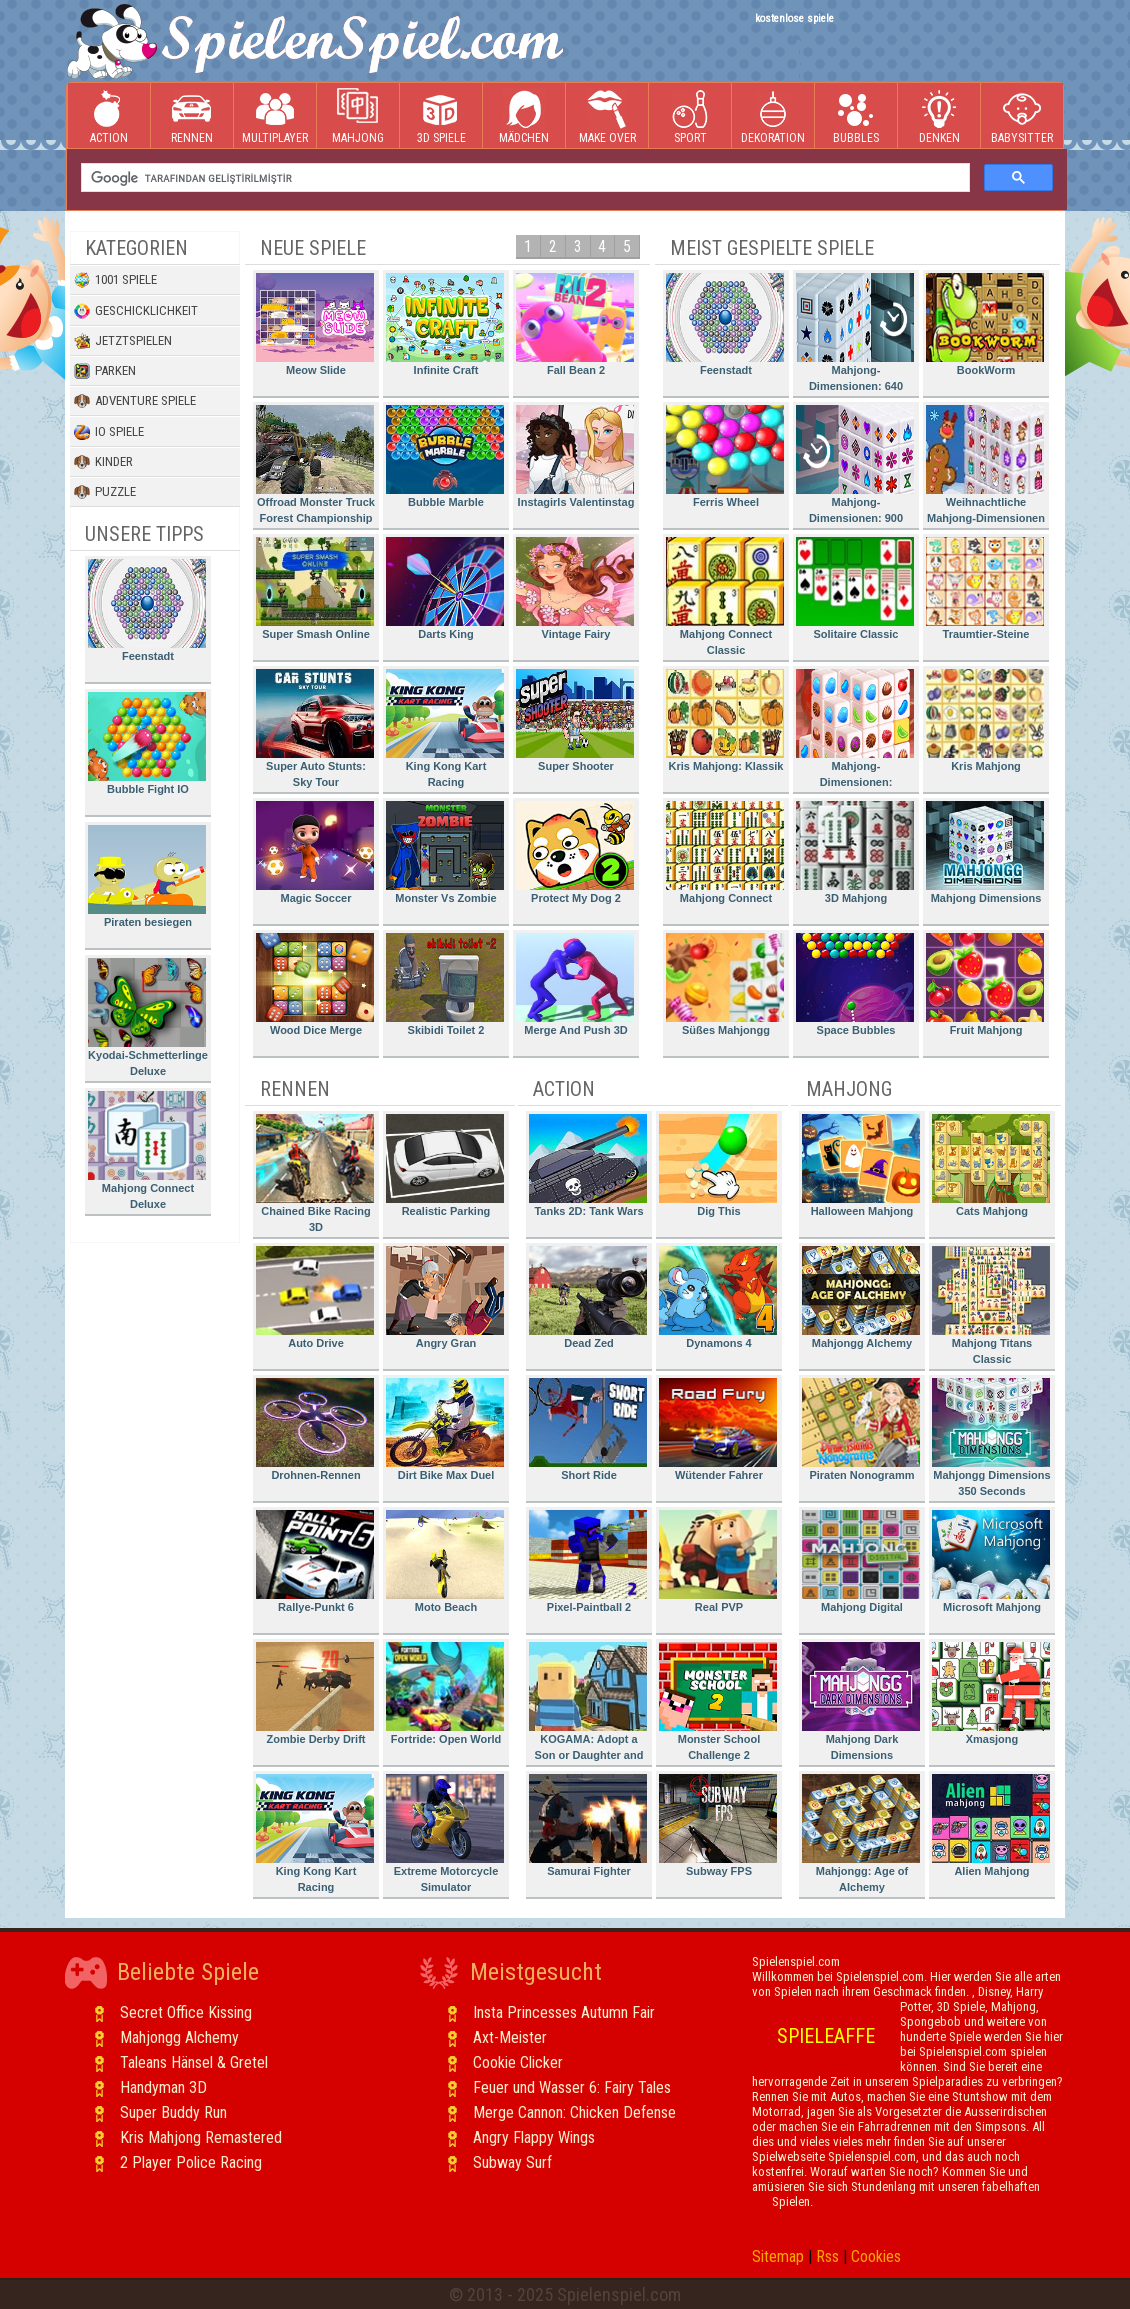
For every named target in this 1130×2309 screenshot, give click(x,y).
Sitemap (778, 2256)
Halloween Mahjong (861, 1165)
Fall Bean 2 (575, 324)
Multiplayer (275, 116)
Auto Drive (315, 1297)
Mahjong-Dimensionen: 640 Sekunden (855, 335)
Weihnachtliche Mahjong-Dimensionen (985, 464)
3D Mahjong (855, 852)
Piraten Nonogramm (861, 1429)
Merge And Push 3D (575, 984)
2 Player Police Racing (191, 2162)
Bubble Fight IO (147, 743)
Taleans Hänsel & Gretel (194, 2062)
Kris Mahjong (985, 720)
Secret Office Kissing (186, 2012)
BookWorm (985, 324)
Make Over (607, 116)
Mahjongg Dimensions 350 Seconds (991, 1437)
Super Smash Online (315, 588)
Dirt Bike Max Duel (445, 1429)
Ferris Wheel (725, 456)
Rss (827, 2256)
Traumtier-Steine (985, 588)
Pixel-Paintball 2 (588, 1561)
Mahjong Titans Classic (991, 1305)
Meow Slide (315, 324)
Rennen (192, 116)
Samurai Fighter (588, 1825)
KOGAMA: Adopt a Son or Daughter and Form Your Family (588, 1704)
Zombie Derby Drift (315, 1693)
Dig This (718, 1165)
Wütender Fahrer (718, 1429)
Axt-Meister (510, 2037)
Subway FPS (718, 1825)
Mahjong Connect (725, 852)
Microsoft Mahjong (991, 1561)
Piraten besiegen (147, 876)
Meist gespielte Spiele (772, 248)
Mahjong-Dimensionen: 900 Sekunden (855, 467)
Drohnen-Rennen (315, 1429)
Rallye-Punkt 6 (315, 1561)
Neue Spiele (313, 248)
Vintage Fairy (575, 588)
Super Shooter (575, 720)
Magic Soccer (315, 852)
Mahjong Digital (861, 1561)
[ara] (523, 178)
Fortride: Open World (445, 1693)
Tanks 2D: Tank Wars (588, 1165)
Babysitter (1022, 116)
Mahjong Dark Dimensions (861, 1701)
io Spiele (109, 432)
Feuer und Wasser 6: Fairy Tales (572, 2087)
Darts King (445, 588)
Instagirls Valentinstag (575, 456)
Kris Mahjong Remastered (201, 2137)
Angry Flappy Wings (534, 2137)
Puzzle (105, 492)
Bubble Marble (445, 456)
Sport (690, 116)
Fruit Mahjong (985, 984)
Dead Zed (588, 1297)
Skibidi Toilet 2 (445, 984)
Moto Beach (445, 1561)
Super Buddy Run (173, 2112)
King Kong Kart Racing (445, 728)
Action (109, 116)
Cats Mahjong (991, 1165)
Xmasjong (991, 1693)
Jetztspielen (123, 341)
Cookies (876, 2256)
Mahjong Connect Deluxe (147, 1150)
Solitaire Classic (855, 588)
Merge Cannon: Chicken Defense (574, 2112)
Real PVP (718, 1561)
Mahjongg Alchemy (861, 1297)
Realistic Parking (445, 1165)
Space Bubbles (855, 984)
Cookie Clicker (518, 2062)
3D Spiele (441, 116)
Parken (105, 371)
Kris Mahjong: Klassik (725, 720)
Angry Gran (445, 1297)
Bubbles (856, 116)
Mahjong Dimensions (985, 852)
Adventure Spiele (135, 401)
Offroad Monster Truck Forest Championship (315, 464)
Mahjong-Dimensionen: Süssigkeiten (855, 731)
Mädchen (524, 116)
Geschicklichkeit (136, 311)
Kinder (103, 462)
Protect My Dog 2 (575, 852)
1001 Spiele (115, 280)
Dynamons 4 (718, 1297)
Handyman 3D (163, 2087)
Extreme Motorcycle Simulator (445, 1833)
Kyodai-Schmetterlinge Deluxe (148, 1017)
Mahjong (358, 116)
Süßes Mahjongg (725, 984)
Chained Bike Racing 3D (315, 1173)
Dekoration (773, 116)
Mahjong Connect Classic (725, 596)
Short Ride (588, 1429)
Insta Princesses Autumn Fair (564, 2012)
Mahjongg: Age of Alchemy (861, 1833)
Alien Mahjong (991, 1825)
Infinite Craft (445, 324)
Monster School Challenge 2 (718, 1701)
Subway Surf (512, 2162)
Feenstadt (147, 610)
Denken (939, 116)
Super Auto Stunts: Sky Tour (315, 728)
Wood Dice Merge (315, 984)
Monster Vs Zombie (445, 852)
